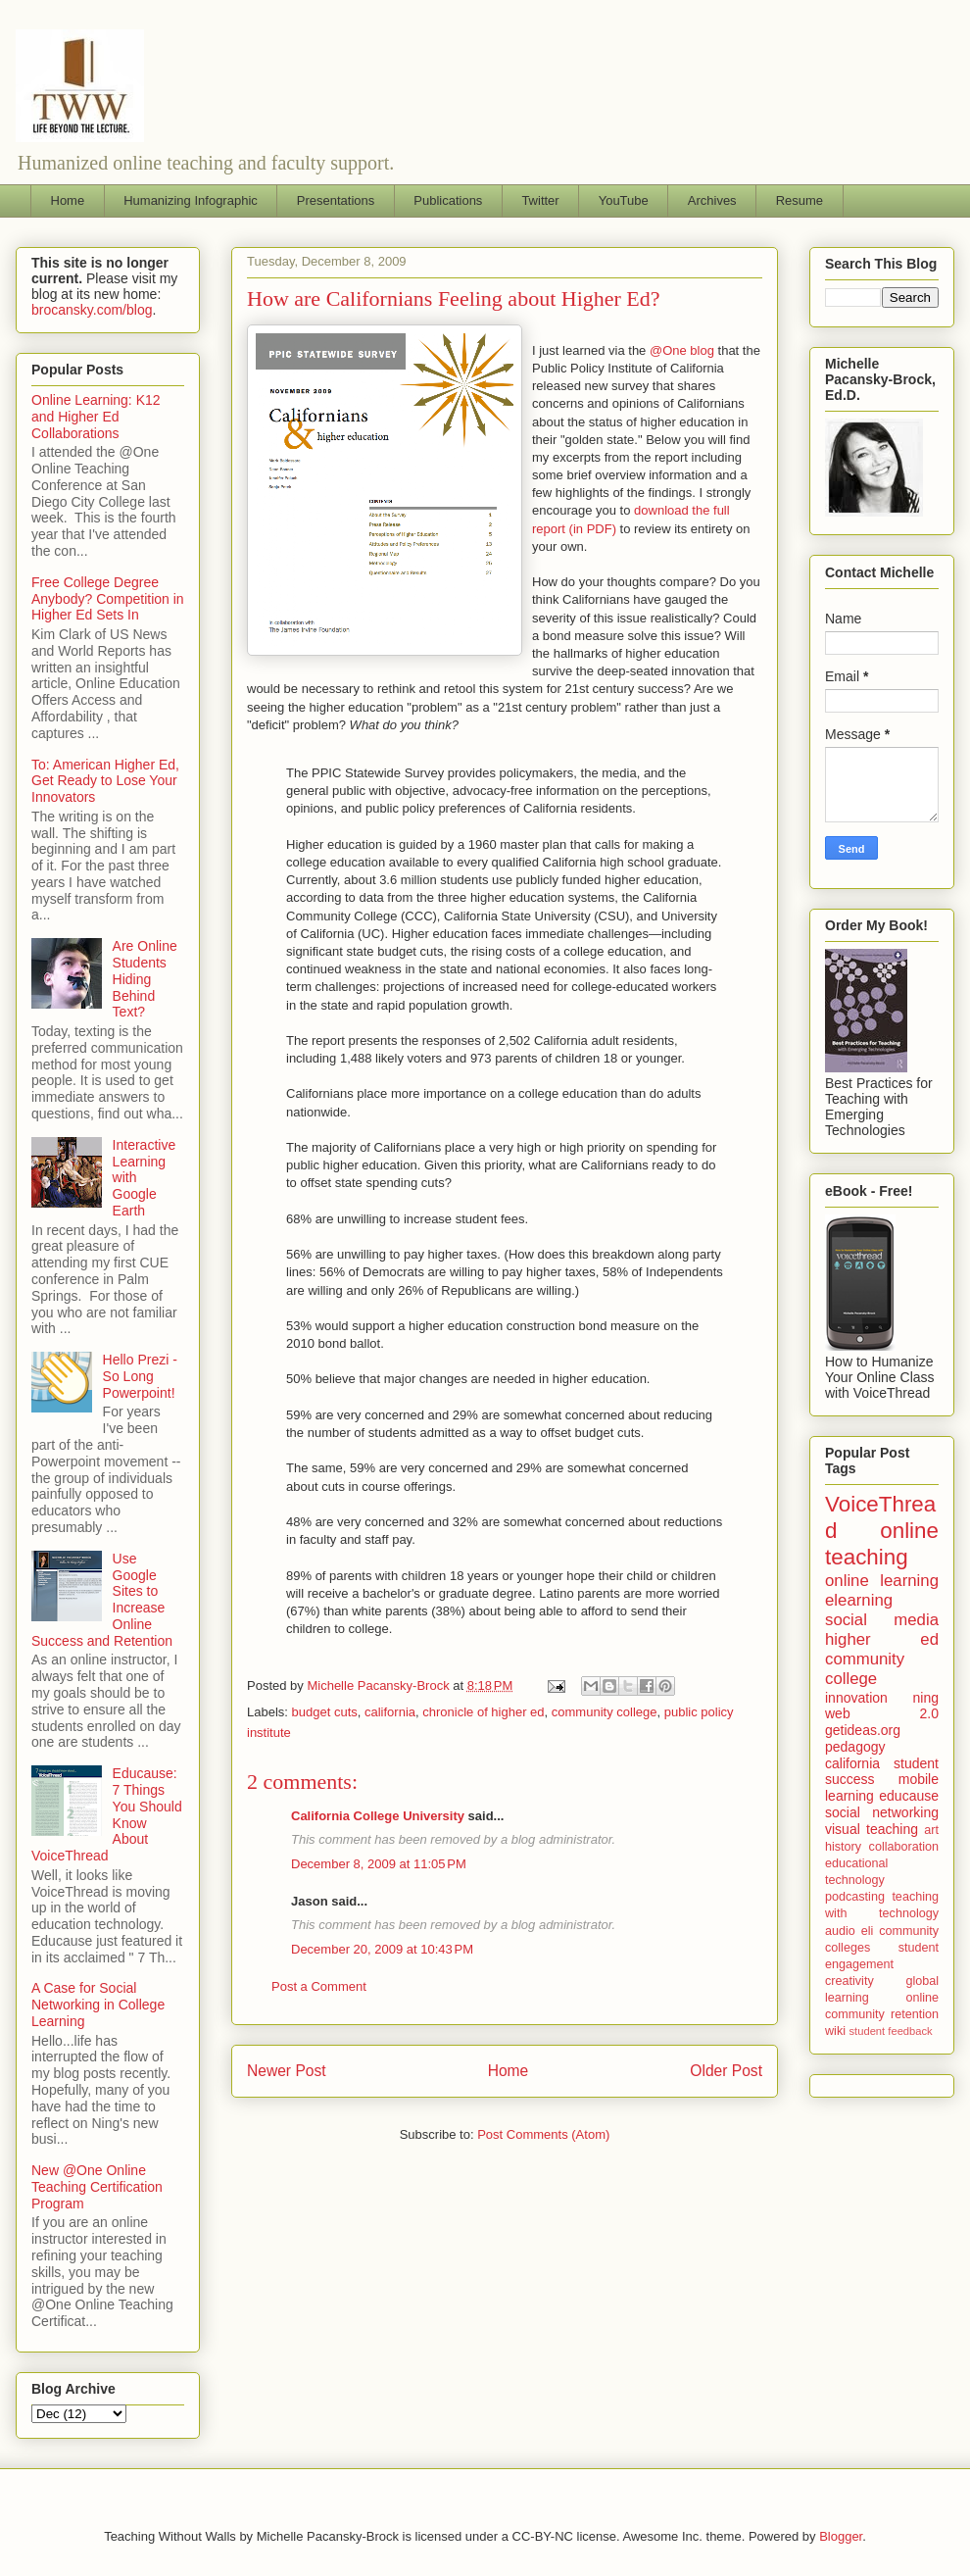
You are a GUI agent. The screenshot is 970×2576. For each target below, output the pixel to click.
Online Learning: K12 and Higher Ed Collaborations (96, 416)
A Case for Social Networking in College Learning (98, 2004)
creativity (849, 1981)
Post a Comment (318, 1986)
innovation (856, 1698)
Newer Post (286, 2070)
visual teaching (871, 1829)
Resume (799, 200)
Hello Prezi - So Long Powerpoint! (140, 1376)
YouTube (624, 200)
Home (68, 200)
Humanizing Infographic (190, 200)
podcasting (855, 1897)
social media (882, 1619)
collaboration (904, 1847)
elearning (859, 1600)
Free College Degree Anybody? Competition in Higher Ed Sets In (107, 598)
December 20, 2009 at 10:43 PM (382, 1949)
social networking (882, 1812)
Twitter (539, 200)
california (389, 1712)
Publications (447, 200)
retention (915, 2014)
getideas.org (862, 1730)
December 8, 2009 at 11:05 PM (378, 1864)
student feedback (891, 2031)
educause (909, 1796)
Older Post (726, 2070)
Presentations (336, 200)
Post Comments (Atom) (543, 2134)
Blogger (840, 2536)
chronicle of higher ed (483, 1712)
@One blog (682, 350)
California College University (377, 1815)
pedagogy (855, 1747)
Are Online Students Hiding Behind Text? (145, 978)
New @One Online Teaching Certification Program (97, 2186)
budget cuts (325, 1712)
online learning (882, 1580)
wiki (835, 2031)
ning (926, 1698)
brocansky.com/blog (91, 310)
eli (867, 1931)
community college (604, 1712)
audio (840, 1931)
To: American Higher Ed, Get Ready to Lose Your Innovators (105, 781)
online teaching (882, 1543)
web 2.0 (882, 1713)
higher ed (882, 1639)
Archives (712, 200)
